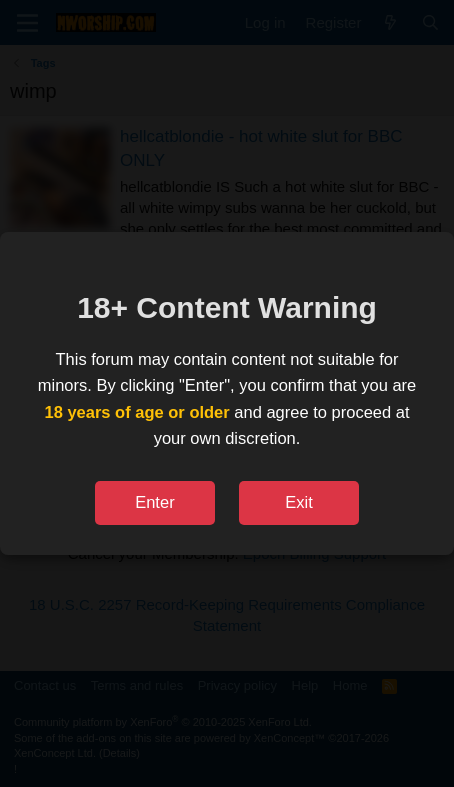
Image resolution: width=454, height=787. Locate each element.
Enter (154, 502)
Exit (299, 502)
